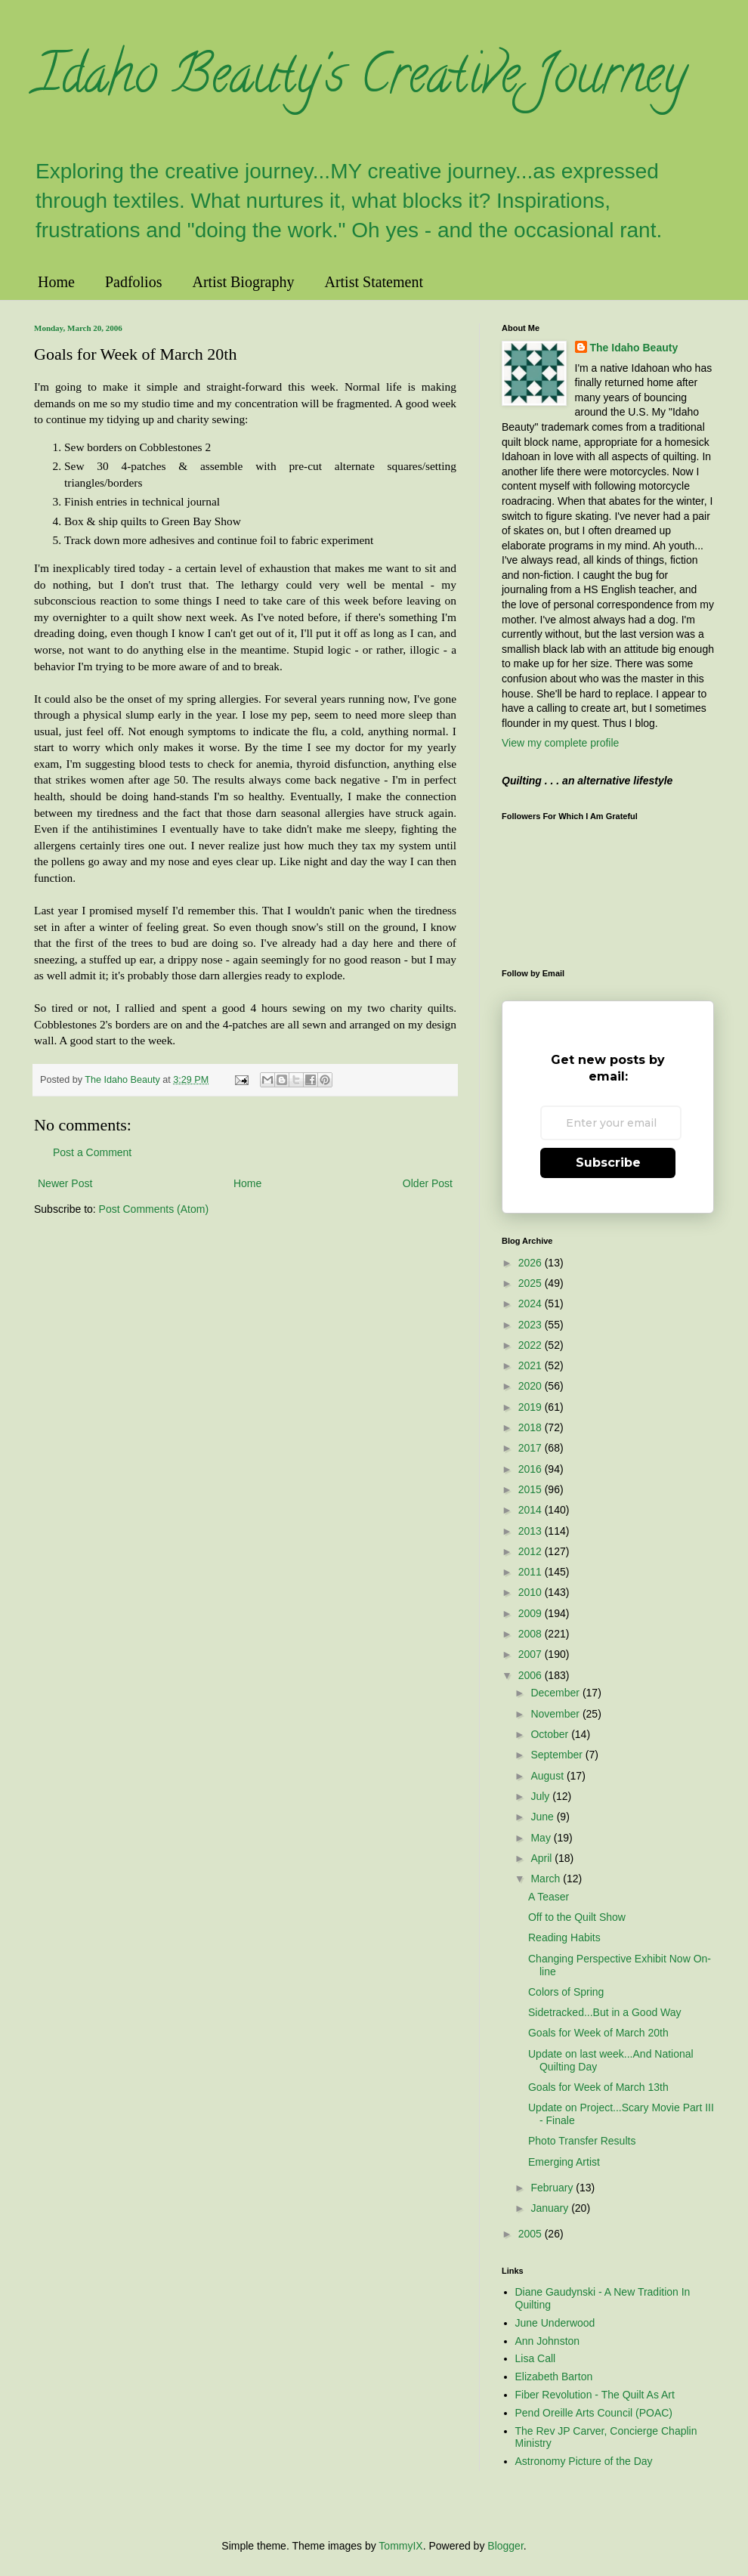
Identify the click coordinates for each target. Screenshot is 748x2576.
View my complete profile (560, 743)
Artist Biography (243, 282)
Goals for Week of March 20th (598, 2033)
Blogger (505, 2546)
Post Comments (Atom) (154, 1209)
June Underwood (555, 2323)
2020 (531, 1386)
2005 (531, 2234)
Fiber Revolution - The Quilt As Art (595, 2395)
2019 (531, 1407)
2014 (531, 1510)
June (543, 1817)
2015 (531, 1489)
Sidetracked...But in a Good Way (605, 2012)
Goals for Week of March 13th (598, 2087)
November (556, 1714)
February (553, 2188)
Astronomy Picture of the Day (584, 2461)
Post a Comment (92, 1152)
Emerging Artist (564, 2162)
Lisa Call (535, 2358)
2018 (531, 1427)
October (550, 1734)
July (541, 1796)
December (556, 1693)
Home (56, 282)
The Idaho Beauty (634, 348)
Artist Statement (373, 282)
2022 (531, 1345)
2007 (531, 1654)
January (550, 2208)
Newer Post (65, 1183)
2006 (531, 1675)
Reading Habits (564, 1937)
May (541, 1838)
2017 (531, 1448)
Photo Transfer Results (581, 2141)
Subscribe (608, 1162)
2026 (531, 1263)
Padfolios (133, 282)
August (548, 1776)
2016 (531, 1469)
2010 (531, 1592)
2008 (531, 1634)
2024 (531, 1303)
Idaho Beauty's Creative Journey (360, 80)
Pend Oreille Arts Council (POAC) (594, 2413)
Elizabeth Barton (554, 2376)
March (546, 1878)
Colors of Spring (566, 1992)
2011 (531, 1572)
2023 (531, 1325)
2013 (531, 1531)
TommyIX (400, 2546)
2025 (531, 1283)
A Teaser (548, 1897)
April (542, 1858)
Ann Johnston (547, 2341)
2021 (531, 1365)
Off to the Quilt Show (577, 1917)
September (557, 1755)
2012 (531, 1551)
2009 (531, 1613)
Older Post (428, 1183)
